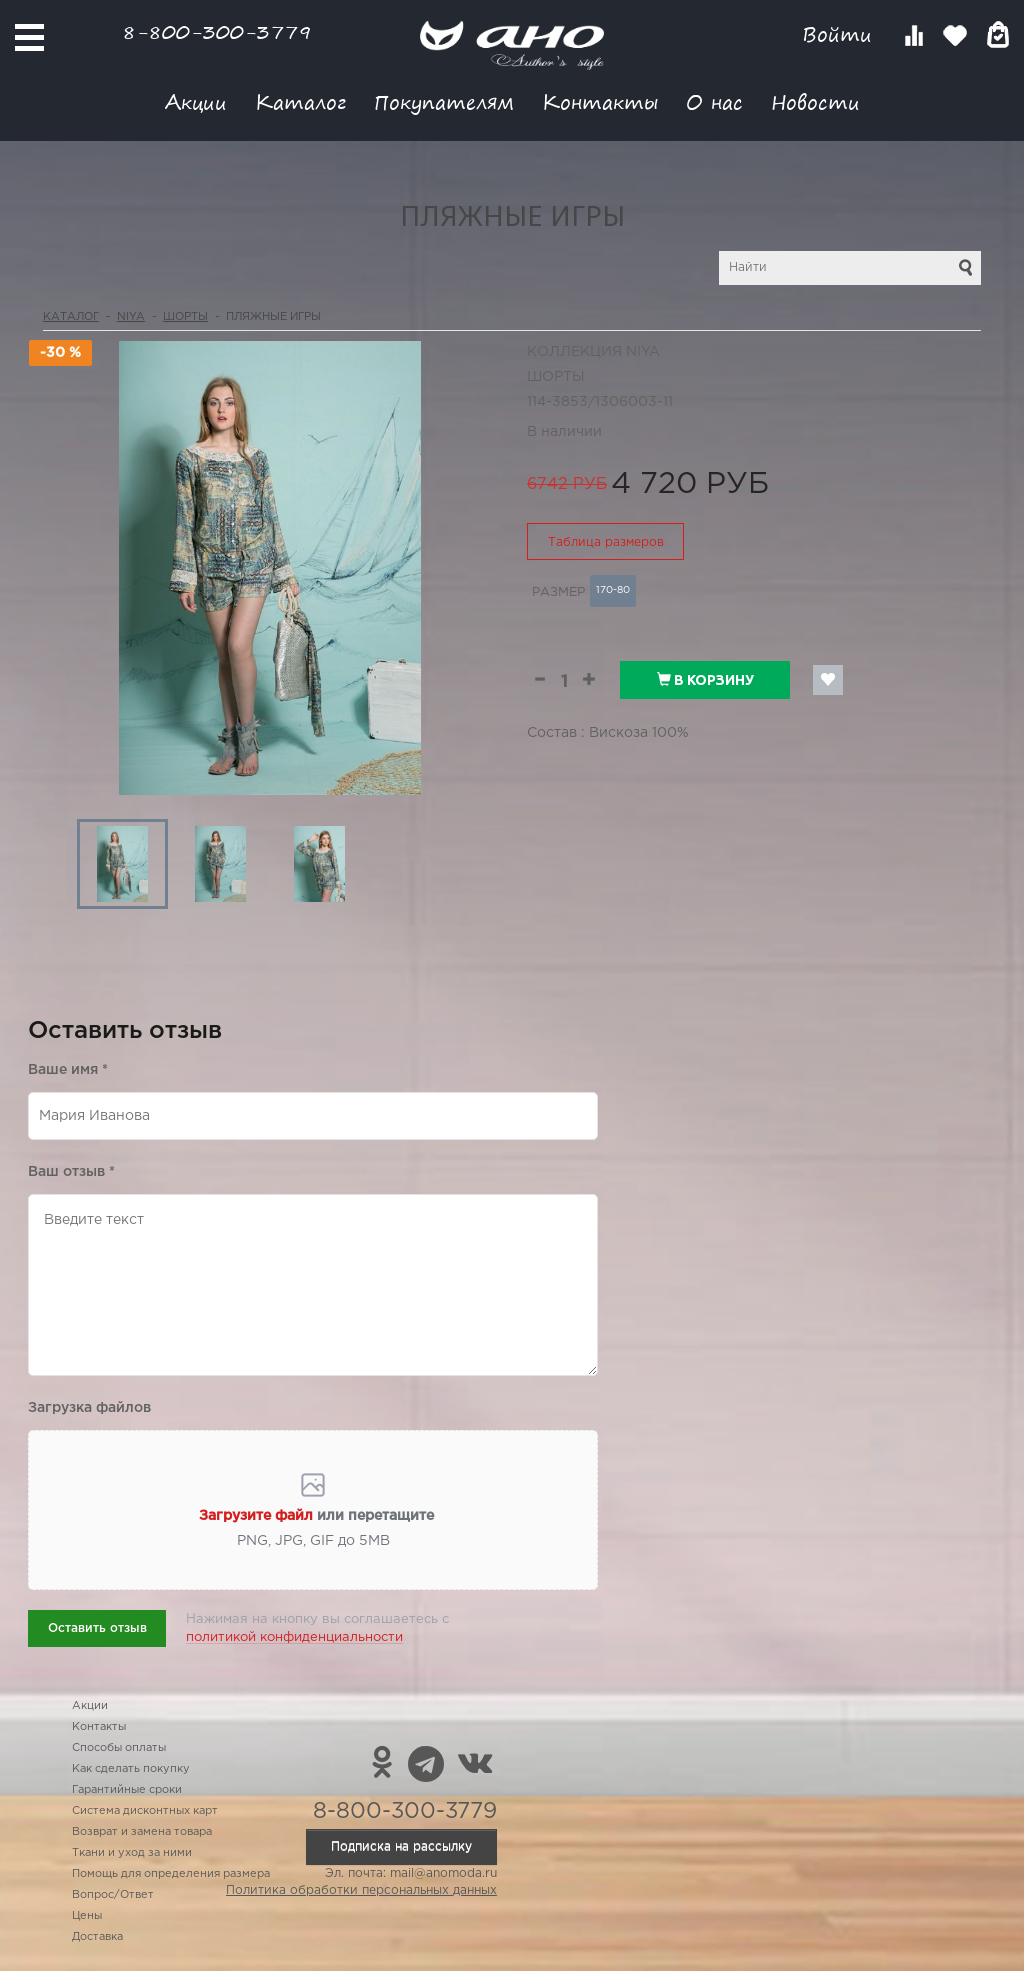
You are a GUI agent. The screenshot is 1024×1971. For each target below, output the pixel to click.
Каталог (300, 101)
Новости (815, 101)
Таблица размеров (606, 542)
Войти (840, 34)
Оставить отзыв (97, 1628)
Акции (196, 101)
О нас (714, 101)
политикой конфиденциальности (294, 1637)
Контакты (600, 101)
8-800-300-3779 (217, 31)
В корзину (705, 680)
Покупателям (444, 101)
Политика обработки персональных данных (361, 1890)
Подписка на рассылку (401, 1846)
